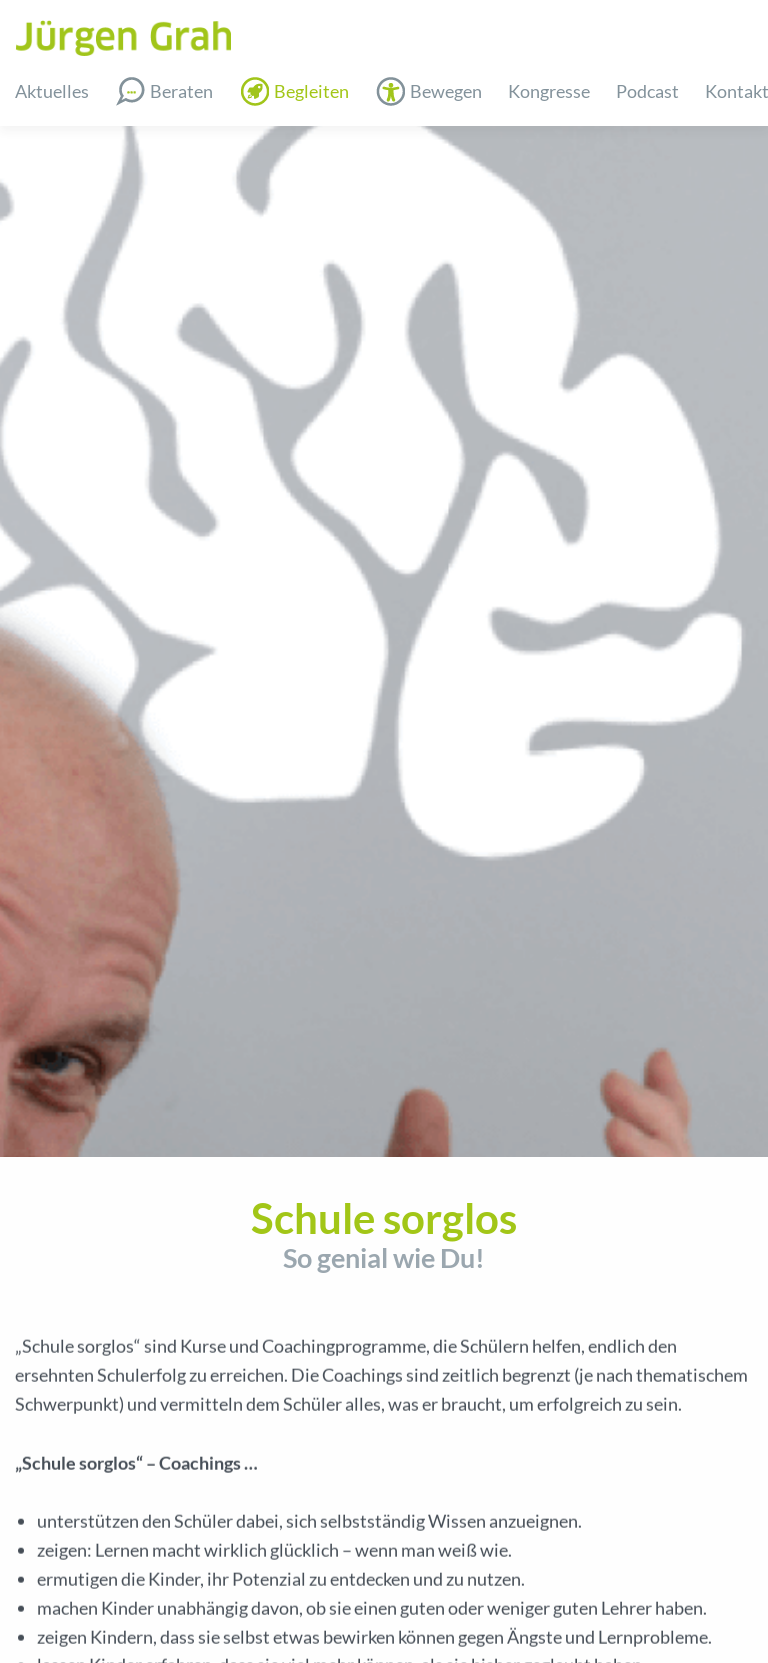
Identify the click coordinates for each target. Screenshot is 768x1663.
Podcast (647, 91)
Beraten (181, 91)
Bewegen (446, 91)
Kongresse (549, 91)
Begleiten (311, 91)
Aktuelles (52, 91)
